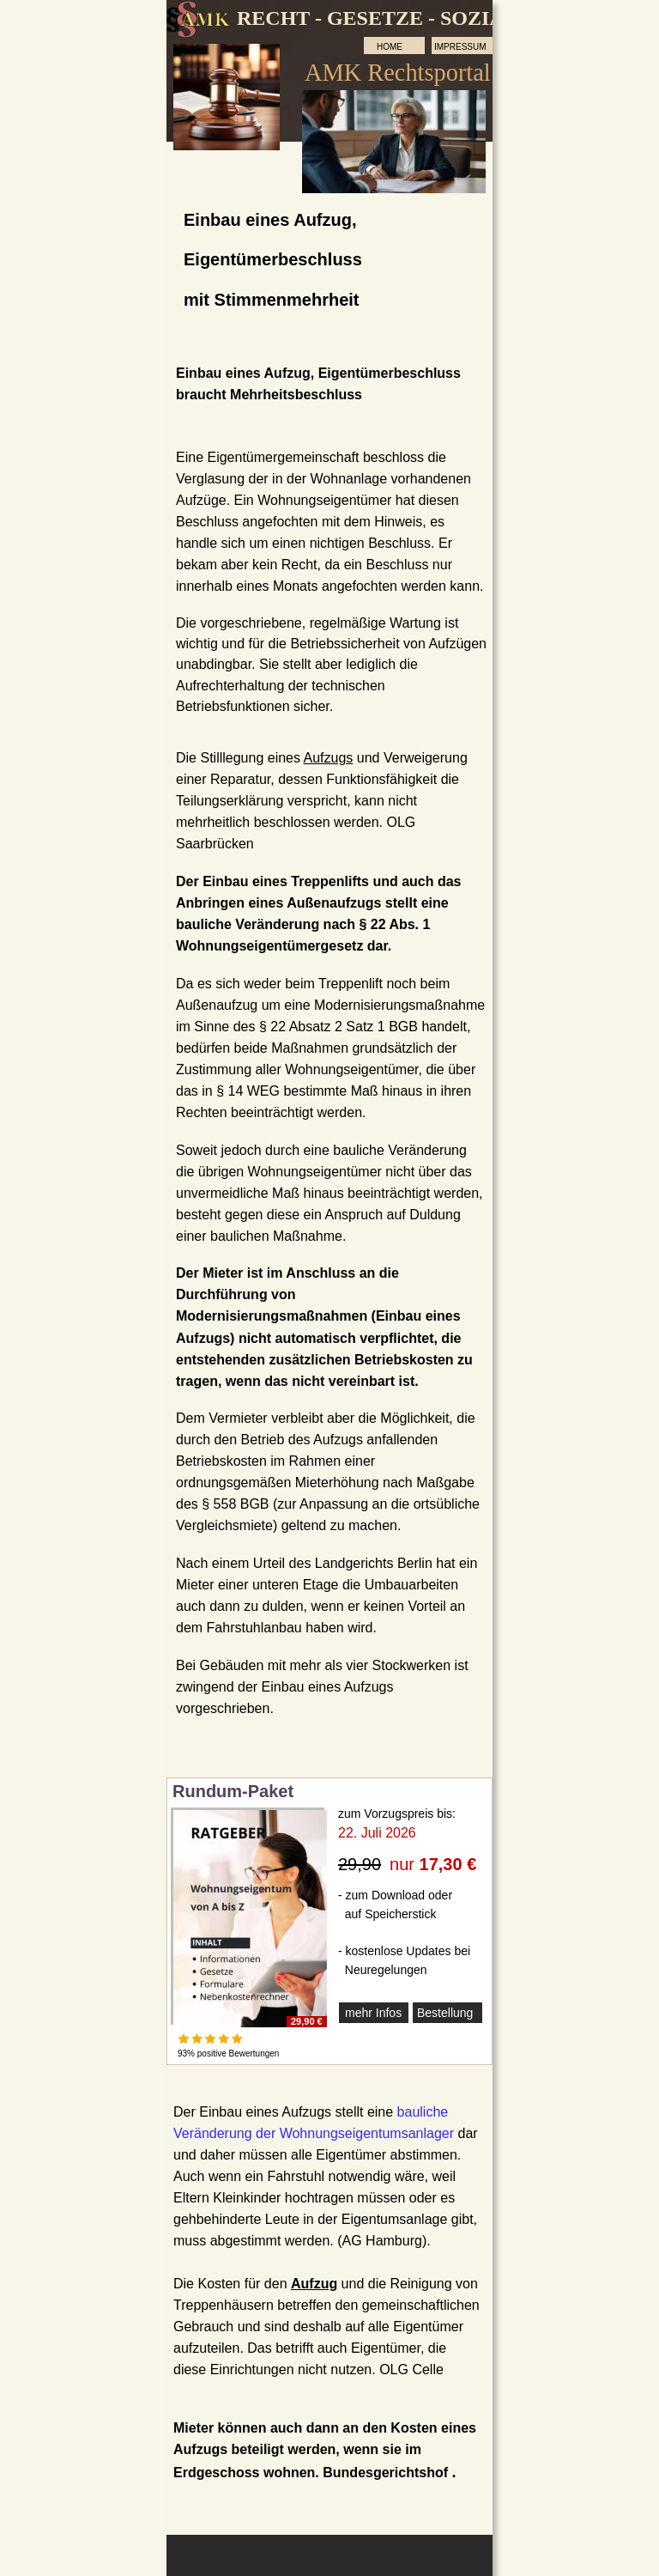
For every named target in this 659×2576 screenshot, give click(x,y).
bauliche (424, 2112)
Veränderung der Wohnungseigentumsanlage (311, 2133)
